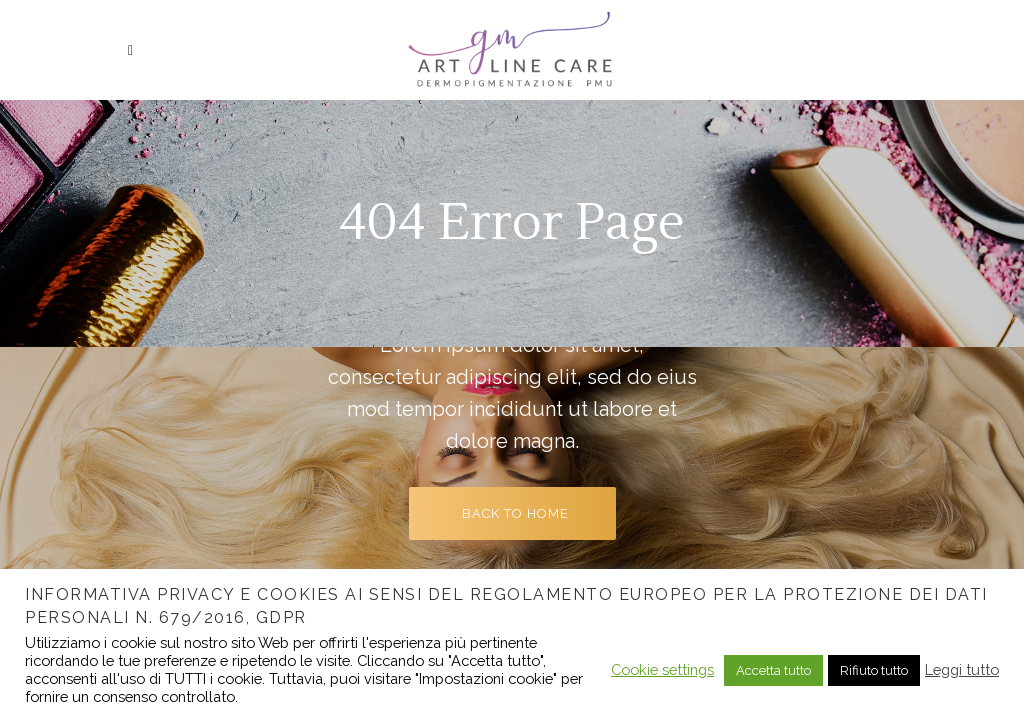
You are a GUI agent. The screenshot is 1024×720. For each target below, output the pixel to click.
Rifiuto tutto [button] (874, 670)
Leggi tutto (962, 669)
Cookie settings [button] (662, 669)
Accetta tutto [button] (773, 670)
